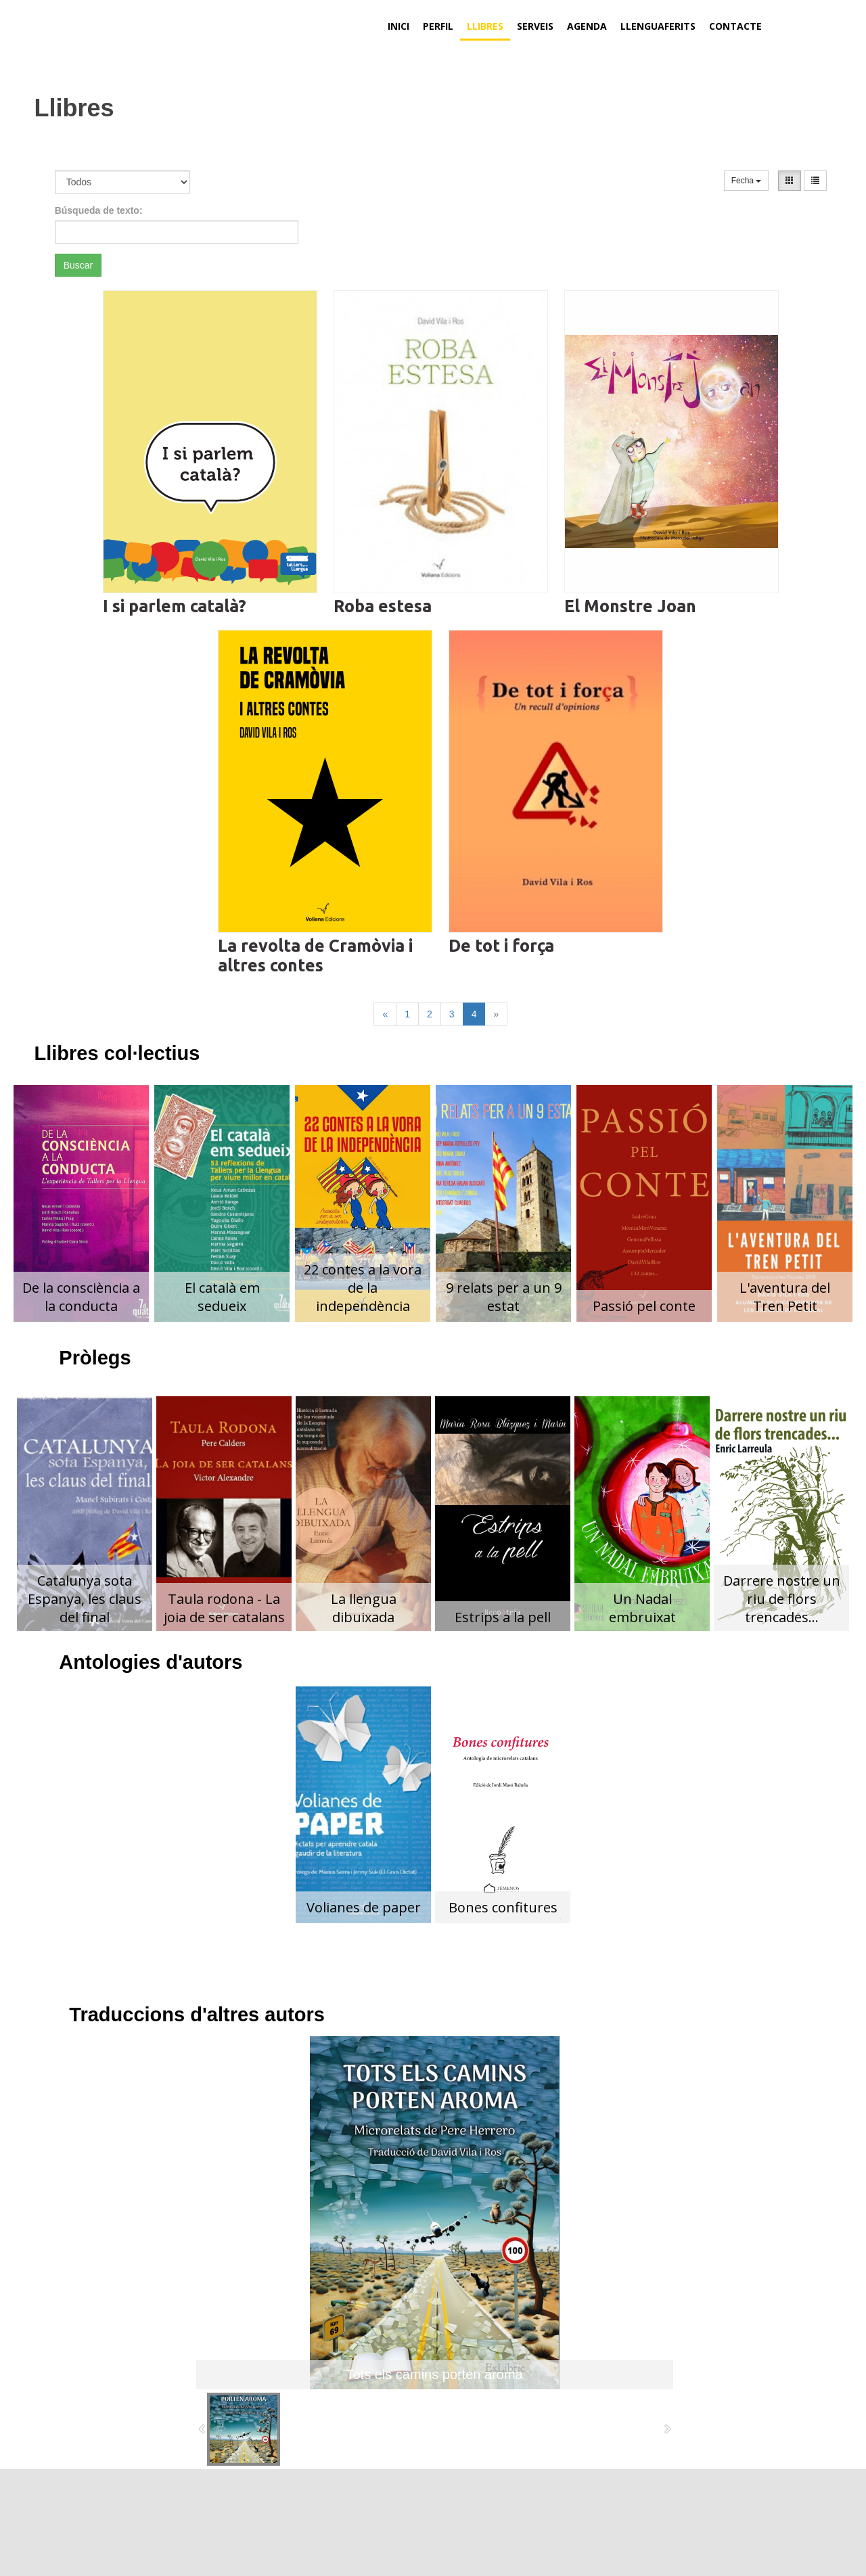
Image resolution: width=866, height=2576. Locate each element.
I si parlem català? (174, 606)
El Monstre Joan (630, 606)
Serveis (535, 26)
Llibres (485, 26)
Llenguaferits (658, 26)
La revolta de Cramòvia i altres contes (315, 955)
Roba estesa (383, 606)
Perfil (438, 26)
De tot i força (501, 945)
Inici (398, 26)
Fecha (746, 180)
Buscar (78, 265)
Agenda (587, 26)
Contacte (735, 26)
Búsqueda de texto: (99, 210)
